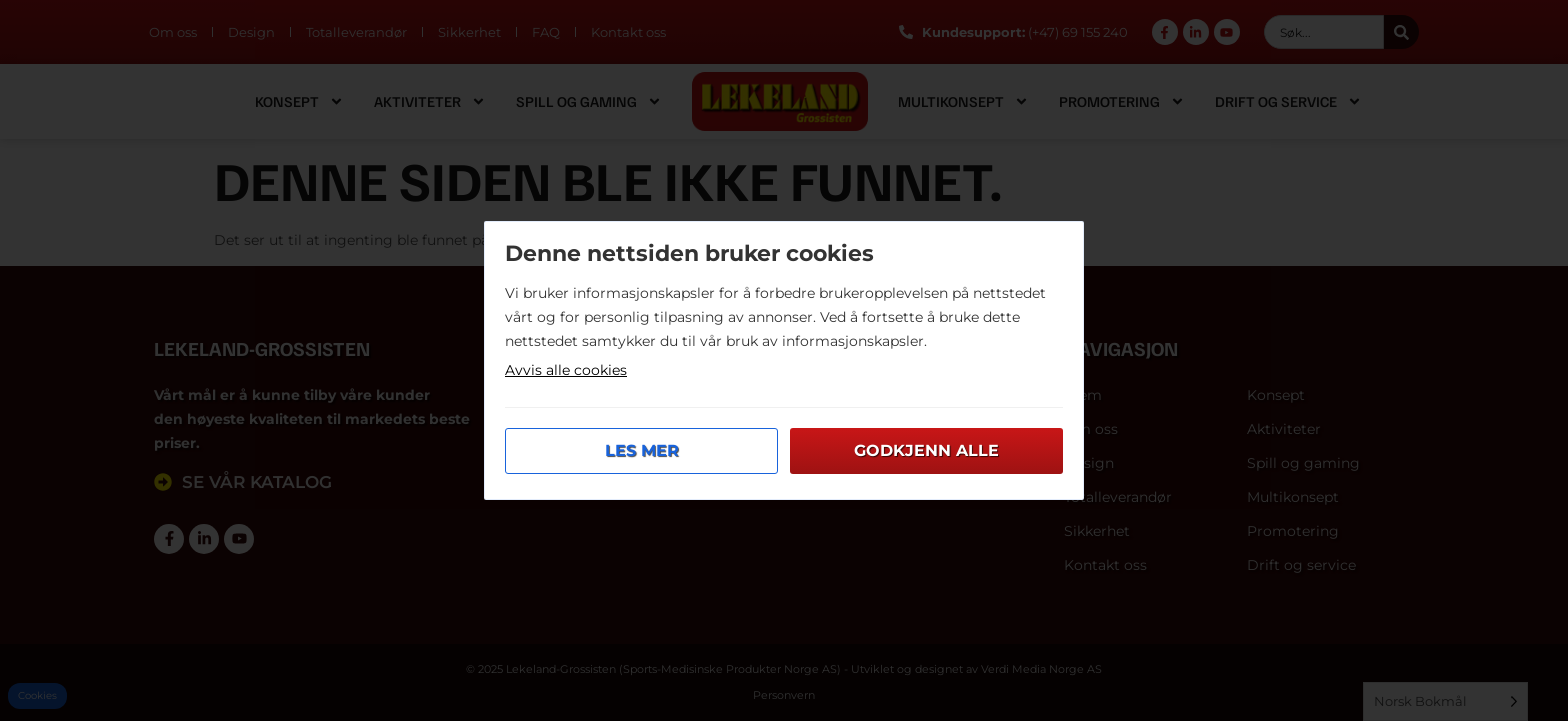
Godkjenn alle (926, 450)
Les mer (642, 450)
